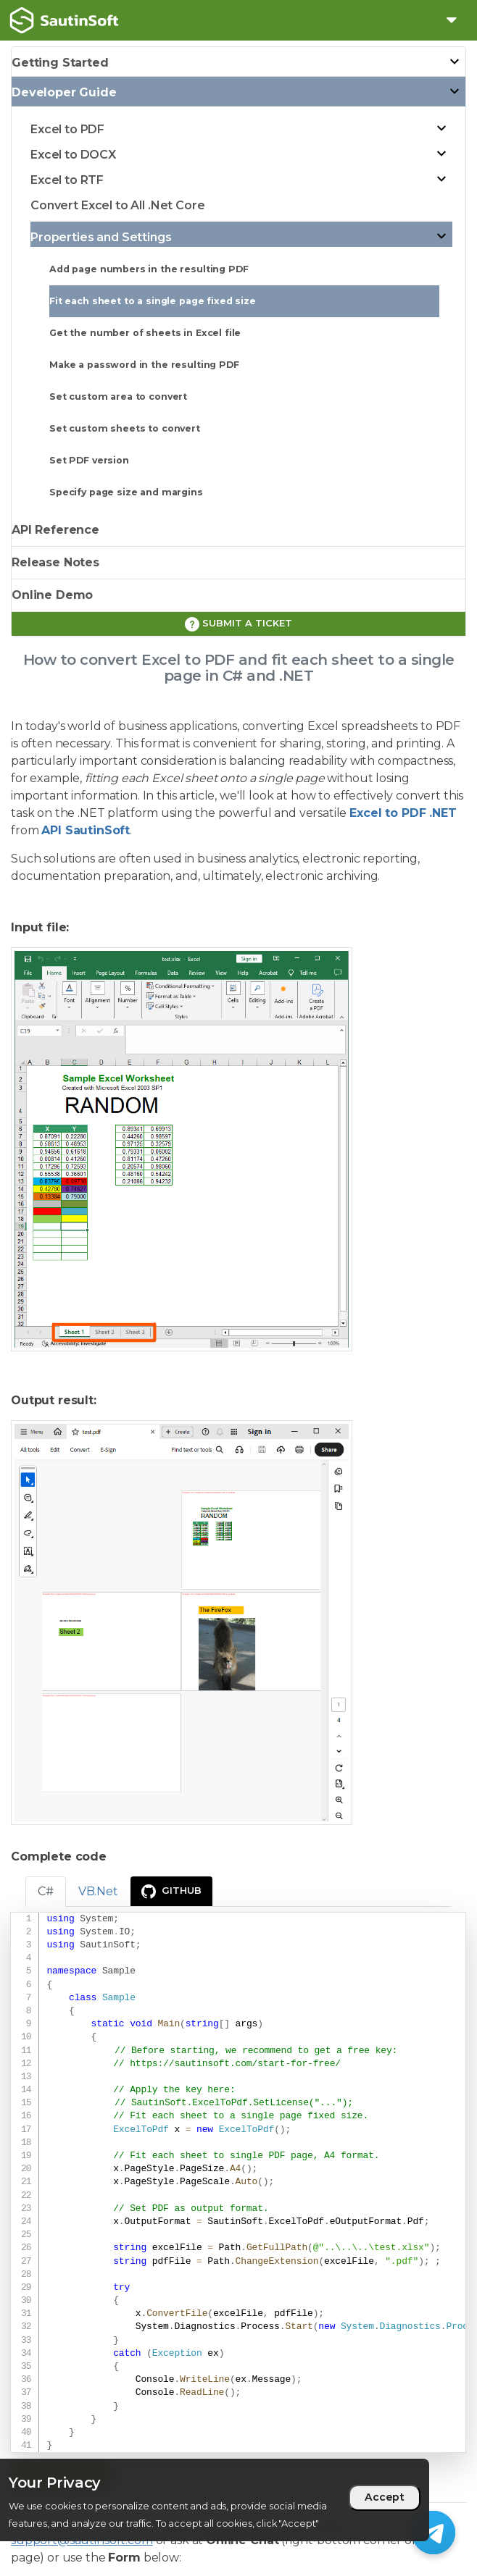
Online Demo (52, 595)
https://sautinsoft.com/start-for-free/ (235, 2064)
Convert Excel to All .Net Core (117, 205)
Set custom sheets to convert (124, 428)
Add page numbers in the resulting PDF (148, 269)
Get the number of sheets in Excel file (145, 332)
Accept (385, 2497)
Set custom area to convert (118, 396)
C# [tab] (46, 1891)
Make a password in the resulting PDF (144, 364)
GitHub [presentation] (171, 1891)
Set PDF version (89, 460)
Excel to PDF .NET (402, 813)
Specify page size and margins (126, 492)
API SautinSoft (85, 830)
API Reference (55, 530)
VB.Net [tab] (98, 1891)
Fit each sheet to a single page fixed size (152, 300)
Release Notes (55, 562)
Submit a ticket (238, 624)
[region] (214, 2500)
